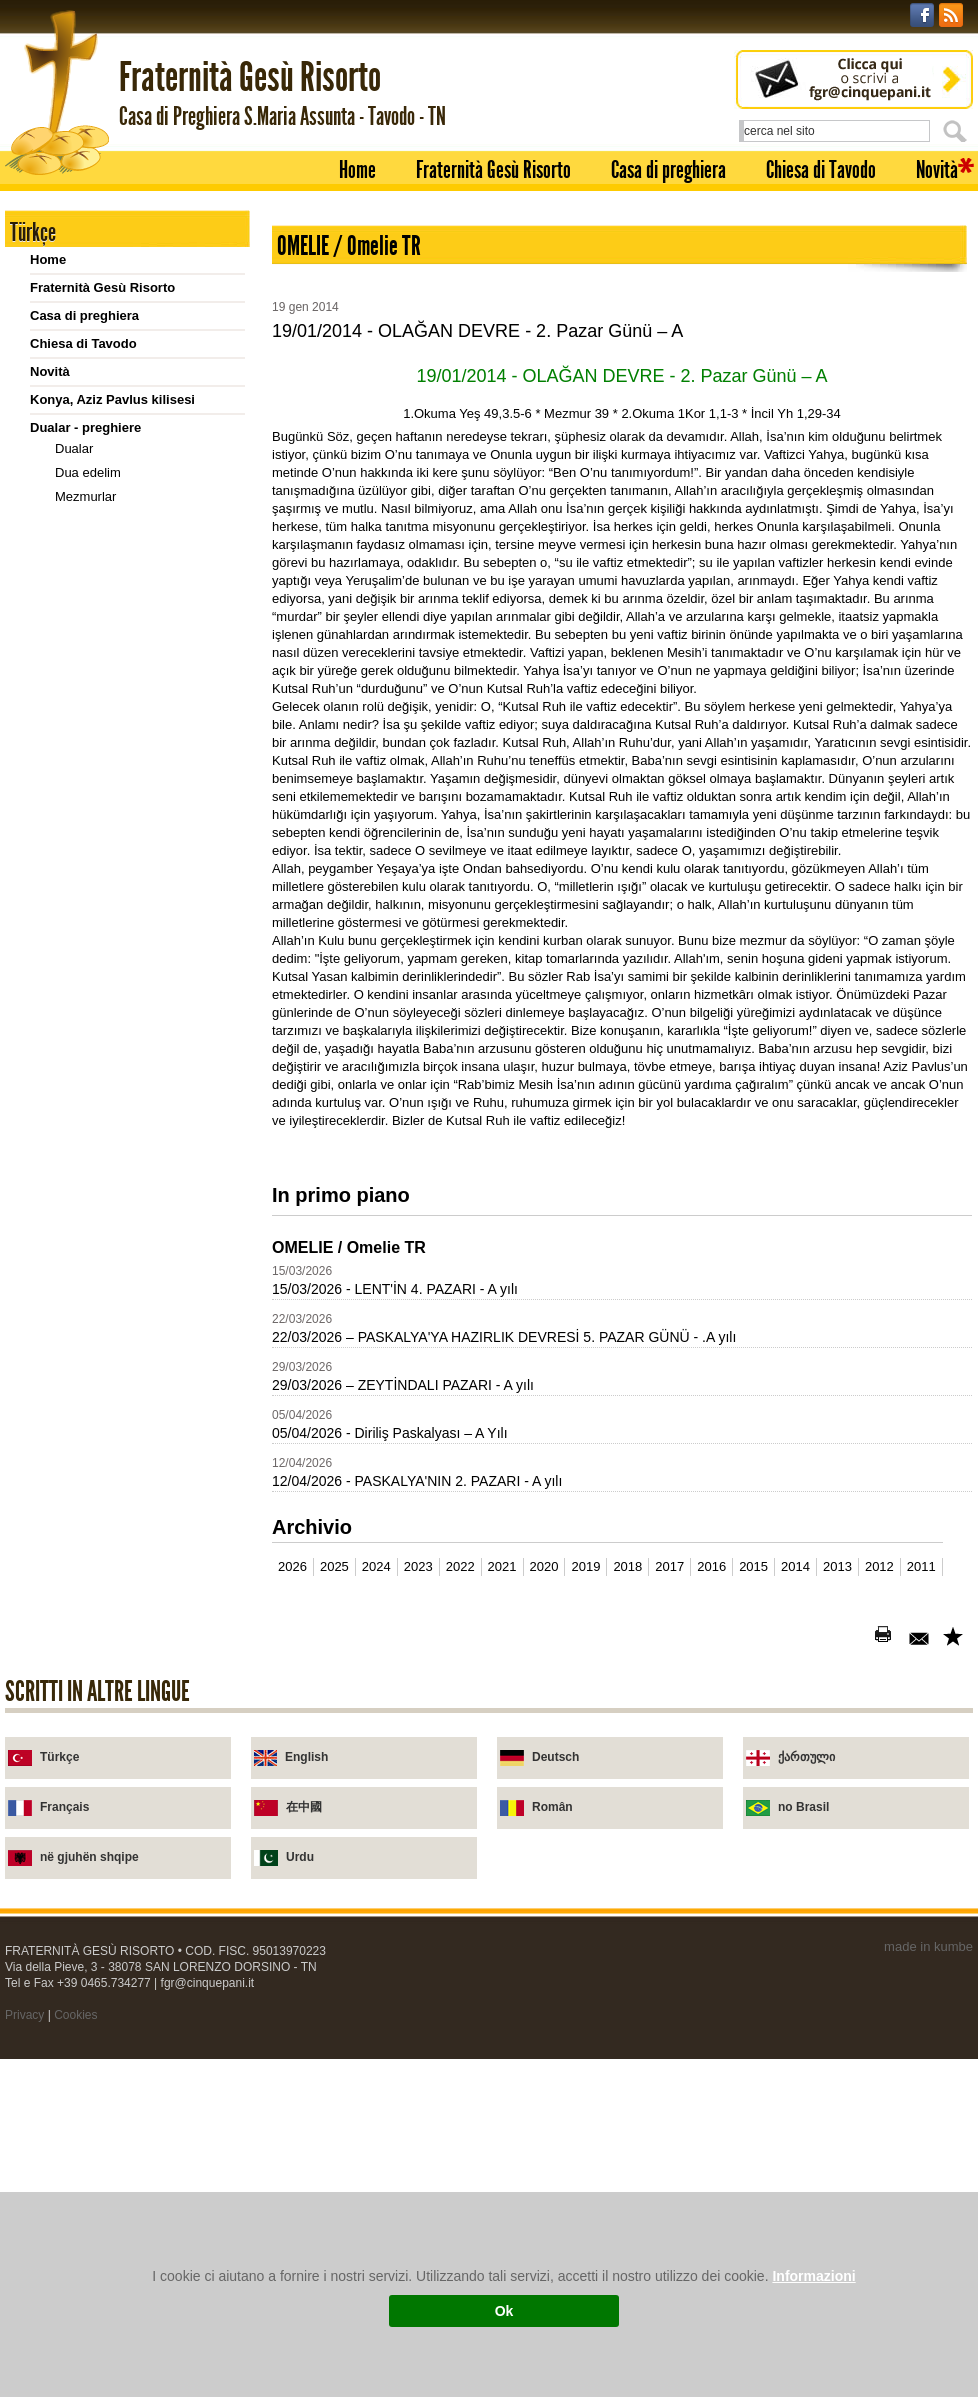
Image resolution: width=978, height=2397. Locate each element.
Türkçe (59, 1757)
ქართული (806, 1757)
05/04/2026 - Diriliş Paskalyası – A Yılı (390, 1433)
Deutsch (555, 1757)
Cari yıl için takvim (87, 999)
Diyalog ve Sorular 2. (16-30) (138, 944)
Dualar (74, 448)
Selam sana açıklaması (122, 640)
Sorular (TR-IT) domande (127, 896)
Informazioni (813, 2276)
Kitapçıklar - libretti (89, 727)
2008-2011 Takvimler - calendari (127, 1027)
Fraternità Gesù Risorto (493, 170)
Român (552, 1807)
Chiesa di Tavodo (821, 170)
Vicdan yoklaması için (117, 568)
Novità (937, 170)
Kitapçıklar (85, 748)
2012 (879, 1566)
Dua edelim (88, 472)
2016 (711, 1566)
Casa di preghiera (668, 170)
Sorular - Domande (88, 827)
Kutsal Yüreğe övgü (111, 544)
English (306, 1757)
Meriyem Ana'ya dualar (121, 616)
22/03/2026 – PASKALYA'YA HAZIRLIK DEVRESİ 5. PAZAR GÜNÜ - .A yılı (504, 1337)
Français (64, 1807)
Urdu (300, 1857)
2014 (795, 1566)
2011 (921, 1566)
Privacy (24, 2015)
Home (357, 170)
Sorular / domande (108, 848)
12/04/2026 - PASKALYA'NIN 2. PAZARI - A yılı (417, 1481)
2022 (460, 1566)
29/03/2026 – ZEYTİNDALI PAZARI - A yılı (403, 1385)
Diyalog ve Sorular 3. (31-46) (138, 968)
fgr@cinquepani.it (208, 1983)
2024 (376, 1566)
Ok (504, 2311)
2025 (334, 1566)
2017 (669, 1566)
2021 (502, 1566)
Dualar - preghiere (85, 427)
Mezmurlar (85, 496)
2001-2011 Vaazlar (85, 699)
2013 (837, 1566)
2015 (753, 1566)
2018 (627, 1566)
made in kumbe (928, 1946)
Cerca (958, 131)
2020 (544, 1566)
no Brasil (803, 1807)
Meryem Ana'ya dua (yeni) (130, 592)
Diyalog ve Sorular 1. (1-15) (134, 920)
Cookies (75, 2015)
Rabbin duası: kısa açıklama (136, 520)
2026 (292, 1566)
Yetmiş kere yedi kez (114, 796)
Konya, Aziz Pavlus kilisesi (112, 399)
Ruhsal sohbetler (104, 772)
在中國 (304, 1807)
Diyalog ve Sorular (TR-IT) (131, 872)
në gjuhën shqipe (89, 1857)
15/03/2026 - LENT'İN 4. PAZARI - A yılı (395, 1289)
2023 (418, 1566)
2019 (585, 1566)
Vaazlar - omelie (79, 671)
